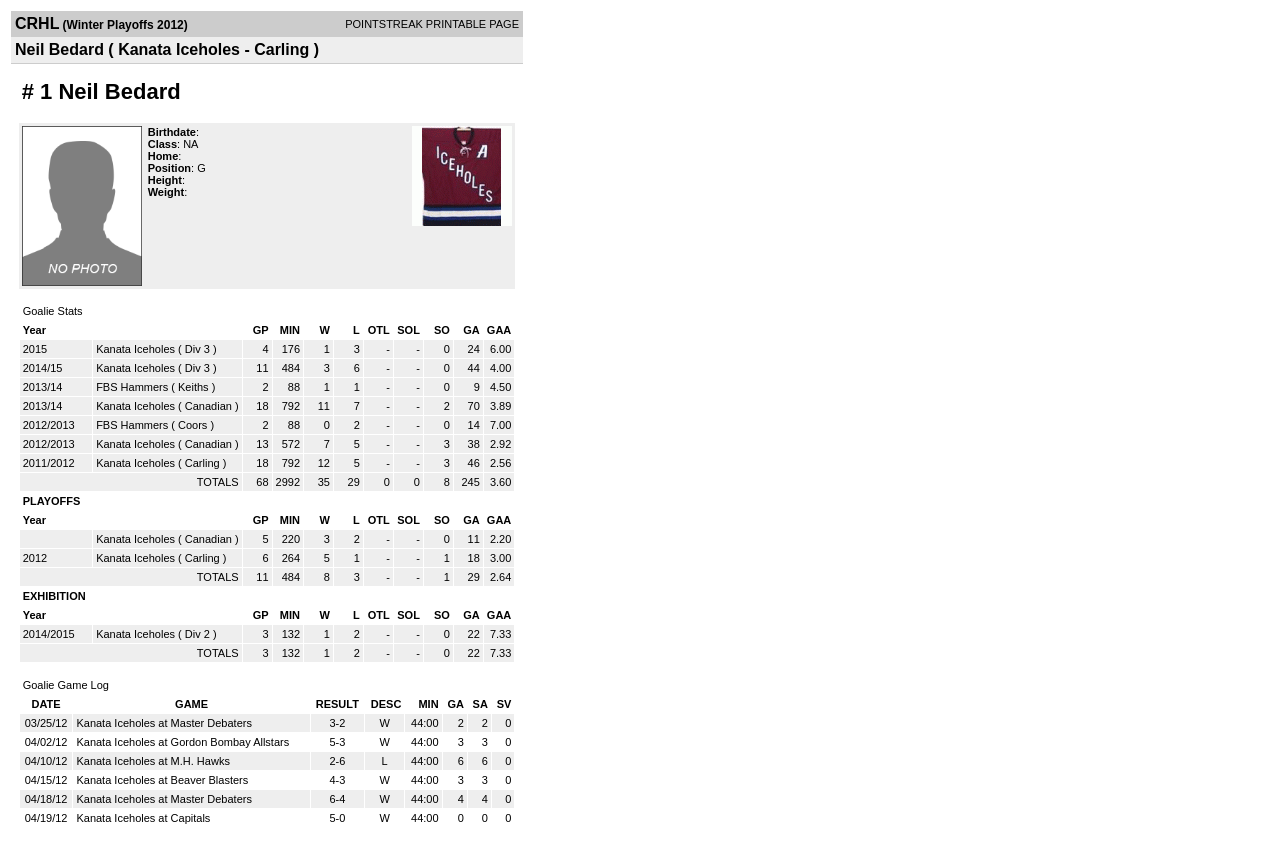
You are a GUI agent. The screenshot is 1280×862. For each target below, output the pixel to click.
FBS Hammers (132, 387)
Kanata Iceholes (135, 349)
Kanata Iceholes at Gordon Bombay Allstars (182, 742)
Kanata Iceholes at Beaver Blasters (162, 780)
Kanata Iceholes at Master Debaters (163, 723)
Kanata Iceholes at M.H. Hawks (152, 761)
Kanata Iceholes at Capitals (143, 818)
